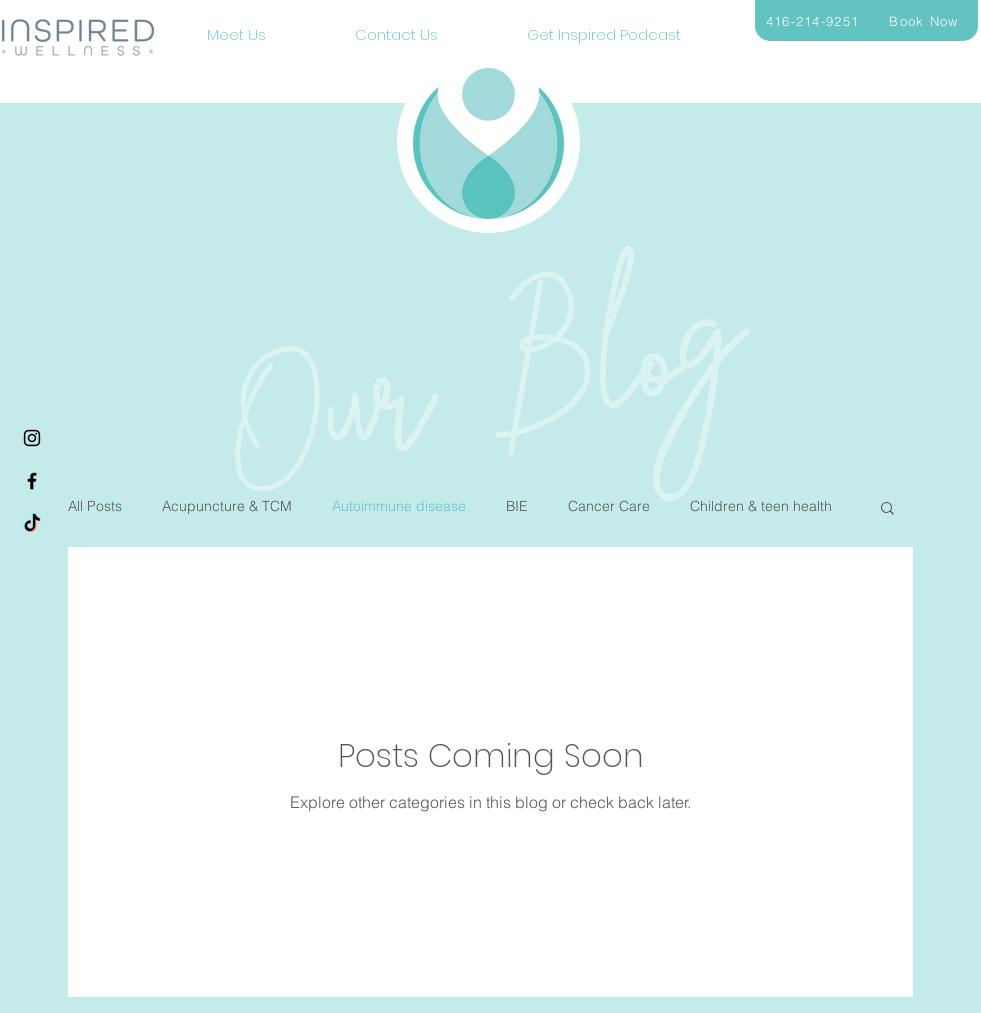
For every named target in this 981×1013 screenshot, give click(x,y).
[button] (887, 509)
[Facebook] (32, 481)
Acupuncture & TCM (227, 506)
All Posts (95, 506)
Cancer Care (609, 506)
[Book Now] (926, 20)
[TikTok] (32, 524)
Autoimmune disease (399, 506)
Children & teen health (761, 506)
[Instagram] (32, 438)
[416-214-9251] (815, 20)
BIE (517, 506)
